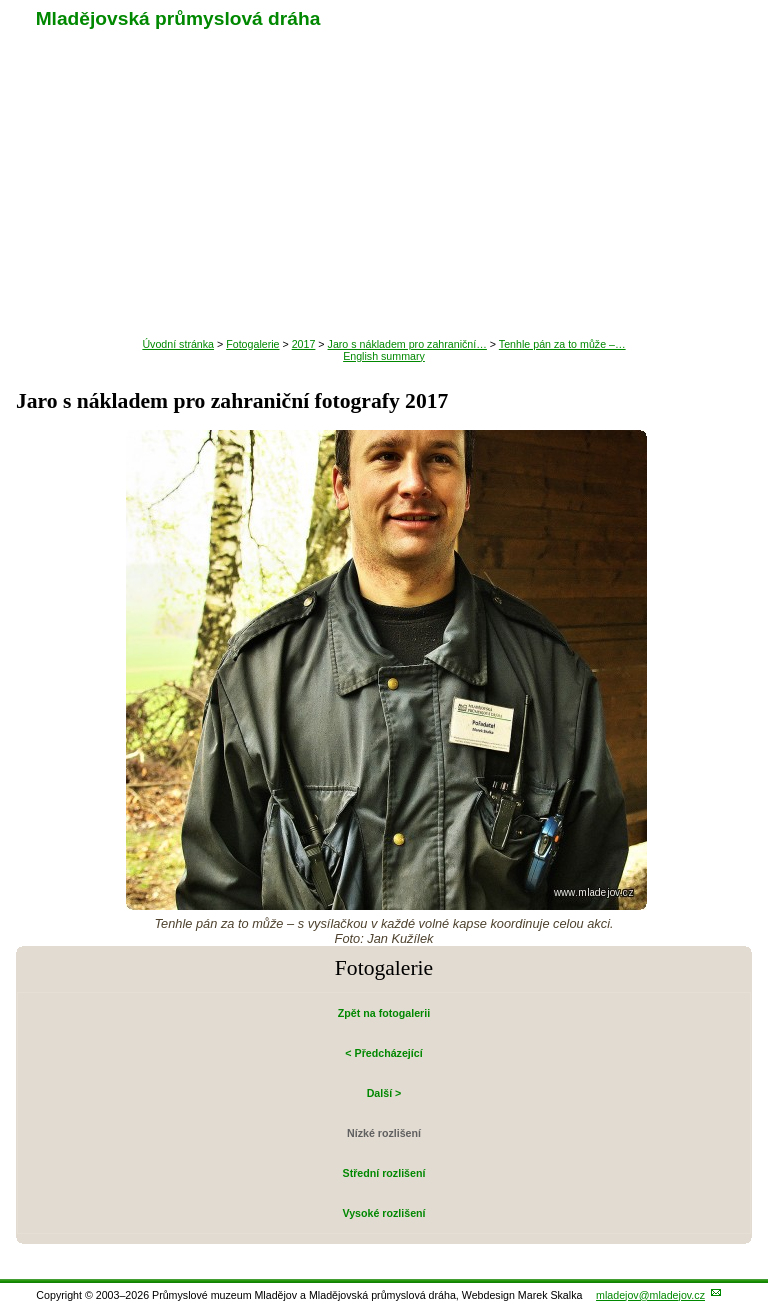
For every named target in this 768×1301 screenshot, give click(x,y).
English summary (384, 356)
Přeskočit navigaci (1, 1)
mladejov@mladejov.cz (650, 1295)
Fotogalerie (383, 267)
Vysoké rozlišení (383, 1213)
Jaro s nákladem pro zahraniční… (407, 344)
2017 (304, 344)
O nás (384, 307)
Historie (384, 227)
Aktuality (383, 107)
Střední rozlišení (384, 1173)
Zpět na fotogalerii (384, 1013)
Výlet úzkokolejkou (384, 147)
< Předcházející (383, 1053)
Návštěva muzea (384, 187)
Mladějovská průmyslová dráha (178, 18)
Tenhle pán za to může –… (562, 344)
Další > (384, 1093)
